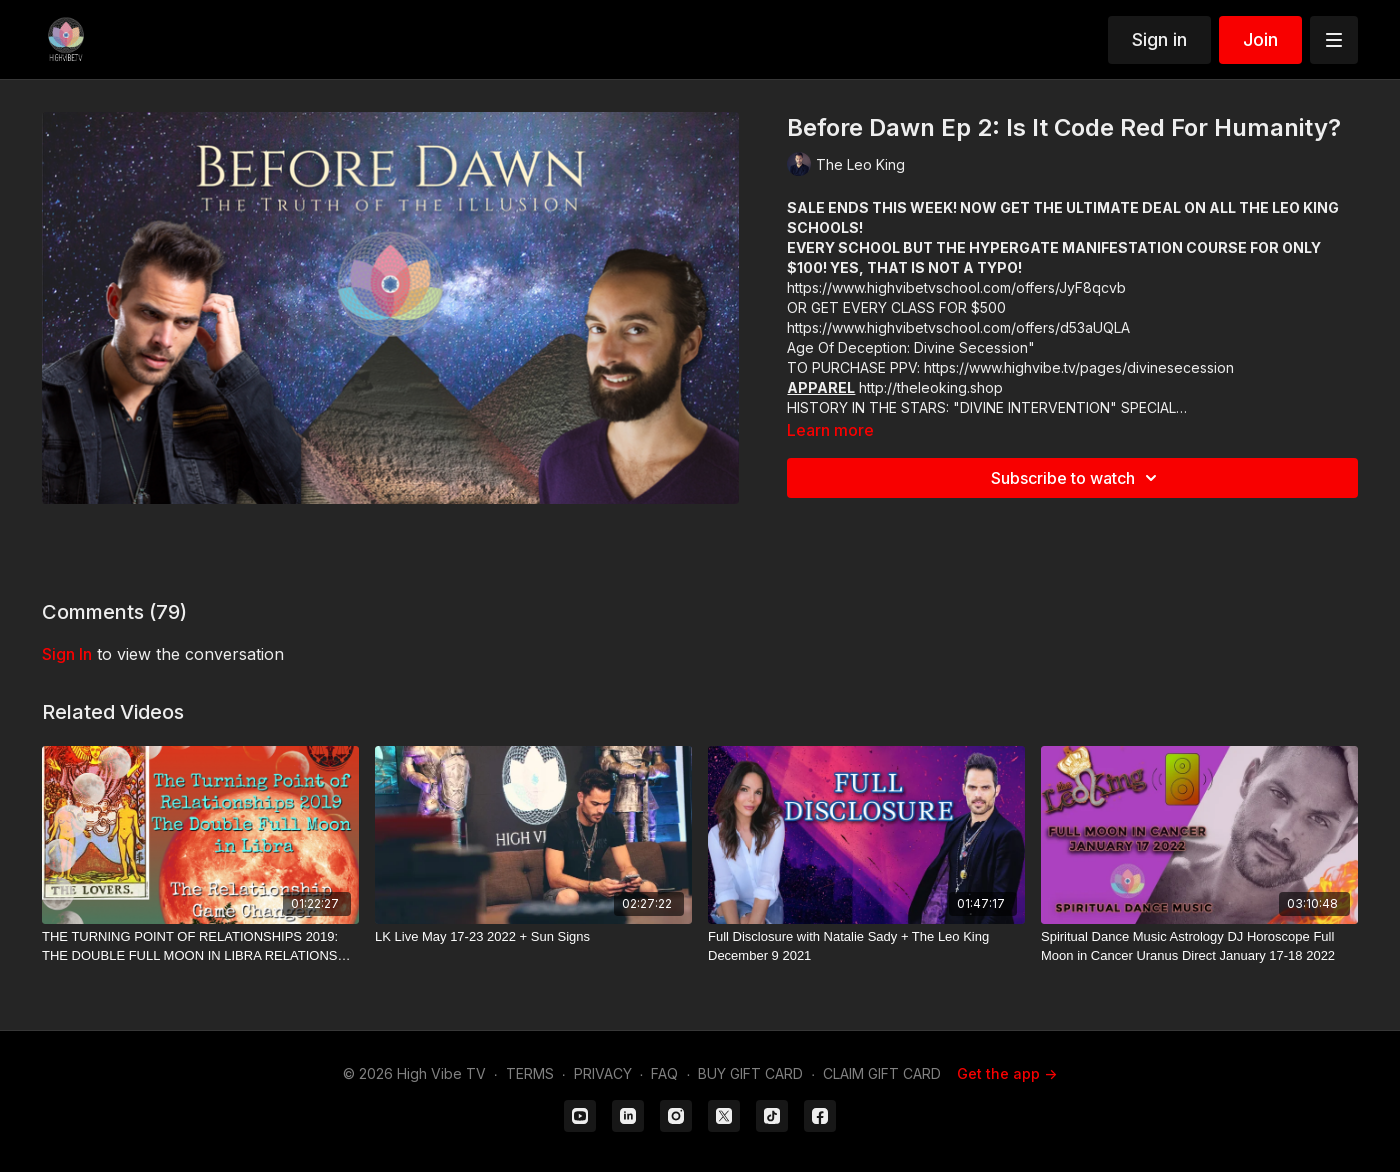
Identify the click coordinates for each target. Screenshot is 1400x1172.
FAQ (664, 1073)
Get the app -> (1007, 1073)
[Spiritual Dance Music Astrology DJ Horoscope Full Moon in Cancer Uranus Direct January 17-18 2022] (1199, 946)
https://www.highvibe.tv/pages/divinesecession (1079, 367)
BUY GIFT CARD (750, 1073)
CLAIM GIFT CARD (882, 1073)
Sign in (1159, 39)
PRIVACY (603, 1073)
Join (1260, 39)
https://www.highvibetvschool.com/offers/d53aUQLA (958, 327)
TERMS (530, 1073)
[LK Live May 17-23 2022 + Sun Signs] (533, 937)
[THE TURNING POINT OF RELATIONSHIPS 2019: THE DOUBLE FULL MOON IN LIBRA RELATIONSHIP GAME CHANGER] (200, 946)
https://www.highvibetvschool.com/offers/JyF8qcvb (956, 287)
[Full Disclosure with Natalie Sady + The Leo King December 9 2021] (866, 946)
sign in (67, 654)
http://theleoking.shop (931, 387)
